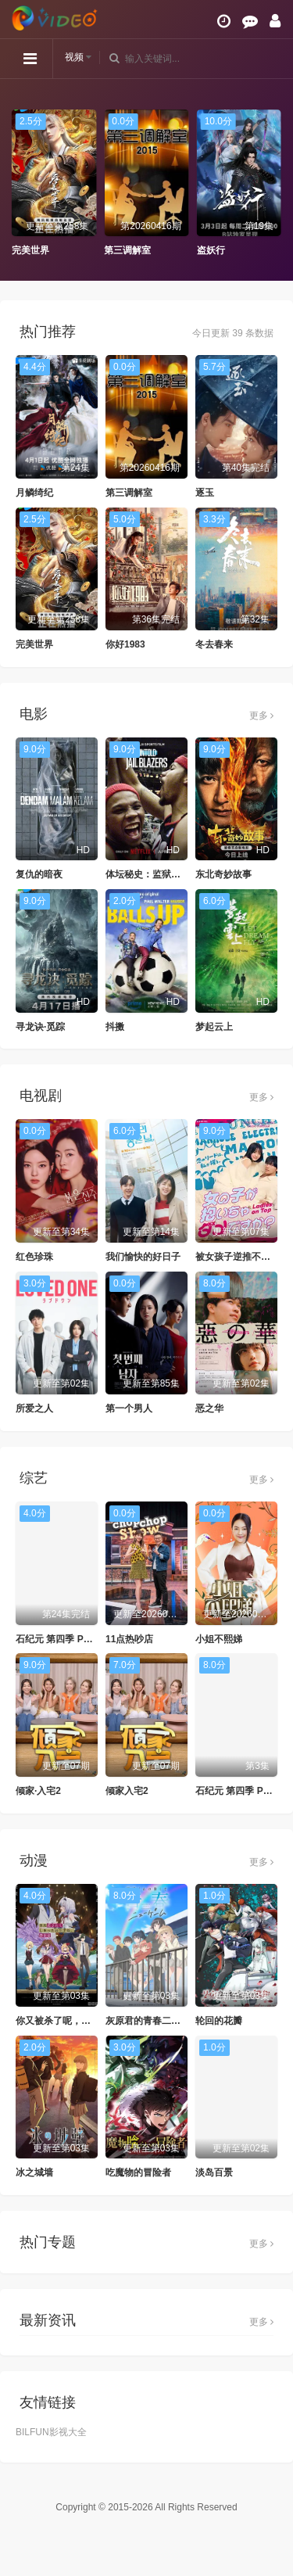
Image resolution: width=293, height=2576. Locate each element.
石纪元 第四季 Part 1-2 (64, 1639)
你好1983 (125, 644)
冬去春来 (214, 644)
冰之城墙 (34, 2172)
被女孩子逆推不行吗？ (242, 1256)
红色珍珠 (34, 1256)
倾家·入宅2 (38, 1790)
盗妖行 (211, 250)
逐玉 (204, 492)
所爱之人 (34, 1408)
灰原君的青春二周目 (147, 2020)
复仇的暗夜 (39, 874)
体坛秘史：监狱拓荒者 (152, 874)
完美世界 (30, 250)
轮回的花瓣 (218, 2020)
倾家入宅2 (126, 1790)
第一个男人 (128, 1408)
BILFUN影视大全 (51, 2432)
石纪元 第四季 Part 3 (239, 1790)
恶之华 (209, 1408)
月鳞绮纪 (34, 492)
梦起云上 (214, 1026)
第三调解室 (127, 250)
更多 (261, 715)
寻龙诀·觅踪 (40, 1026)
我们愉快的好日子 (142, 1256)
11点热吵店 (129, 1639)
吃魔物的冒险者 (138, 2172)
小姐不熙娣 (218, 1639)
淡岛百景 (214, 2172)
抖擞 (114, 1026)
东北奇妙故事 (223, 874)
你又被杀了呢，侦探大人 (67, 2020)
